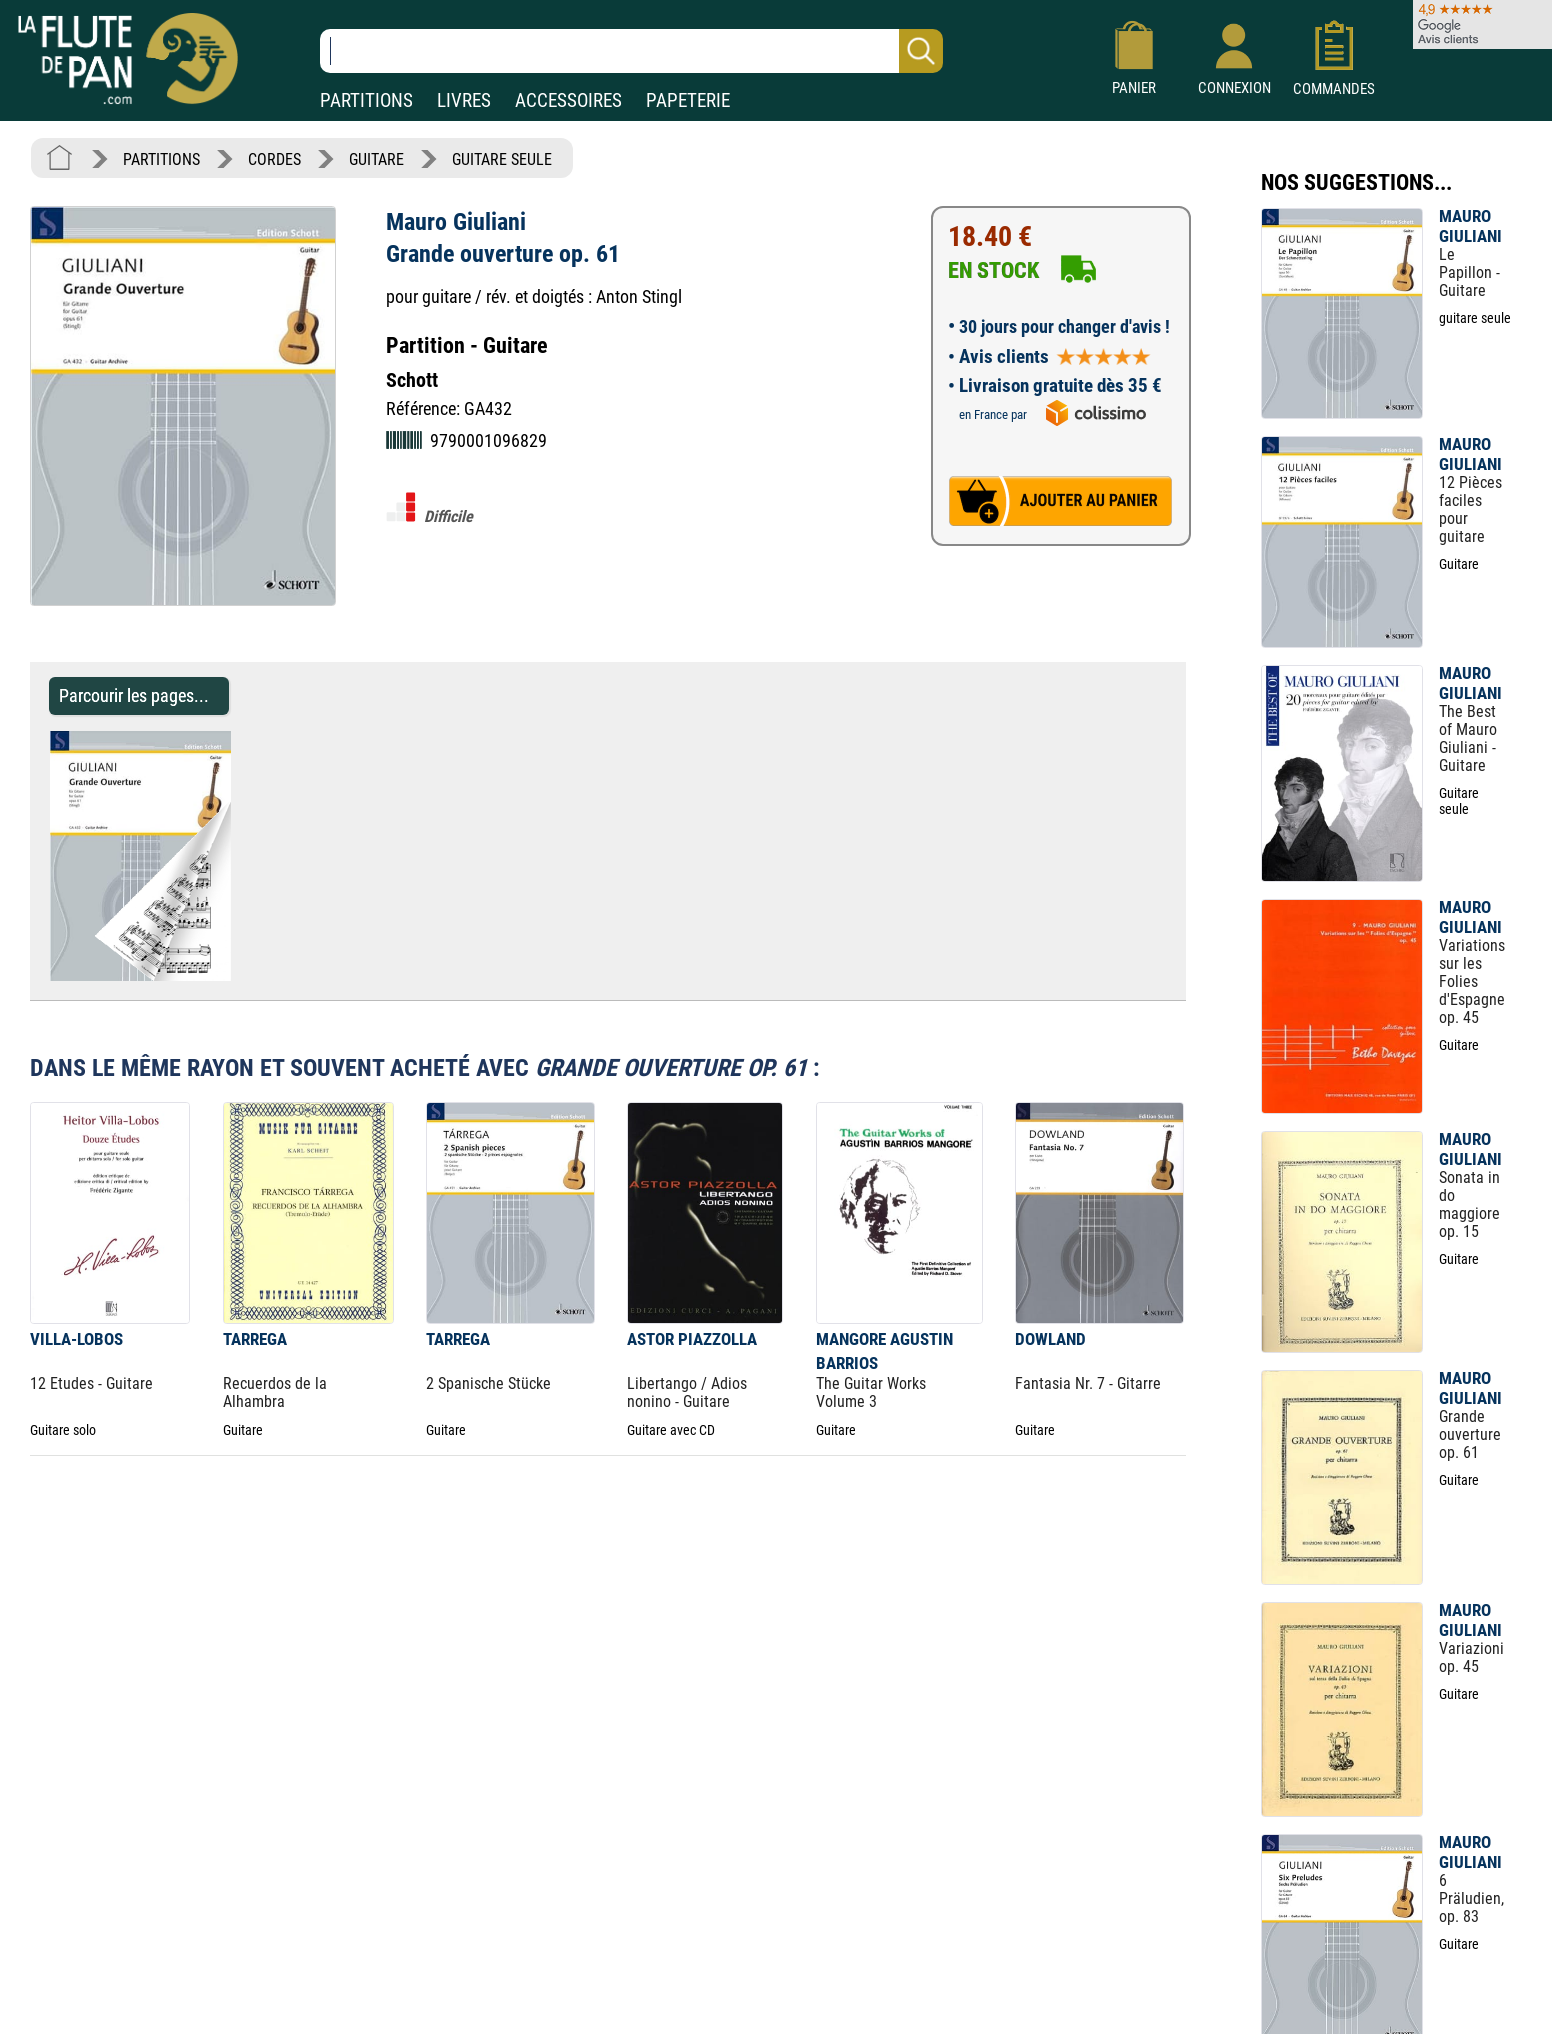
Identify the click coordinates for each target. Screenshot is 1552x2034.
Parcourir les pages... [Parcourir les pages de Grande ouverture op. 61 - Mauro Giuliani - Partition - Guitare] (134, 695)
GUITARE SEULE (502, 159)
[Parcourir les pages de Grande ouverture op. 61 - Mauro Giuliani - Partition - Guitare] (240, 975)
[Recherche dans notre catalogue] (631, 51)
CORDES (274, 159)
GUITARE (376, 159)
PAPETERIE (688, 100)
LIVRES (464, 100)
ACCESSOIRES (568, 100)
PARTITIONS (366, 100)
